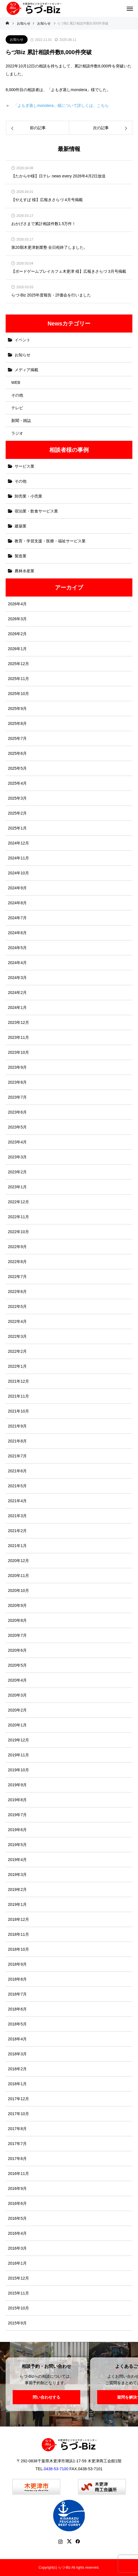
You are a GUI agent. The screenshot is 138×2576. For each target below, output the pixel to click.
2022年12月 (18, 1202)
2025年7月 (17, 738)
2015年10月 (18, 2308)
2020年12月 (18, 1560)
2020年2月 (17, 1710)
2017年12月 (18, 2099)
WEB (15, 382)
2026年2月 (17, 634)
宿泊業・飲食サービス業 (36, 511)
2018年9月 (17, 1964)
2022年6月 (17, 1291)
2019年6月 (17, 1829)
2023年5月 (17, 1127)
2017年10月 (18, 2113)
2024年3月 (17, 977)
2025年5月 (17, 768)
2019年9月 (17, 1785)
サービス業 (24, 466)
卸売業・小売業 (28, 496)
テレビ (17, 408)
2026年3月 (17, 619)
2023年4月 (17, 1142)
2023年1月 (17, 1187)
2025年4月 (17, 783)
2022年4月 (17, 1321)
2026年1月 (17, 648)
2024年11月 (18, 858)
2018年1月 (17, 2084)
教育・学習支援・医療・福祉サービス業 (50, 541)
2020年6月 (17, 1650)
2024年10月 (18, 873)
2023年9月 (17, 1067)
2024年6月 (17, 932)
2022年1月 (17, 1366)
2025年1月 (17, 828)
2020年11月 (18, 1575)
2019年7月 (17, 1814)
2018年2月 (17, 2069)
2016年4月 (17, 2233)
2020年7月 (17, 1635)
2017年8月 (17, 2128)
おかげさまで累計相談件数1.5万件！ (43, 224)
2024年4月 (17, 962)
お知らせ (16, 39)
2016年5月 (17, 2218)
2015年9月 (17, 2323)
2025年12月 (18, 663)
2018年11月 (18, 1934)
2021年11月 (18, 1396)
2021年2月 (17, 1530)
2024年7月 (17, 918)
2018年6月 (17, 2009)
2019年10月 (18, 1770)
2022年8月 (17, 1261)
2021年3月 (17, 1516)
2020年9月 (17, 1605)
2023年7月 (17, 1097)
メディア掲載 (26, 370)
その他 (17, 395)
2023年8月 (17, 1082)
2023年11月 (18, 1037)
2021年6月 (17, 1471)
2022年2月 (17, 1351)
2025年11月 (18, 678)
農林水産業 (24, 571)
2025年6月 (17, 753)
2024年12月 (18, 843)
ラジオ (17, 433)
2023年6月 (17, 1112)
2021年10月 (18, 1411)
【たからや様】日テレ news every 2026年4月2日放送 (58, 176)
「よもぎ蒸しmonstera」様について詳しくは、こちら (61, 105)
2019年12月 (18, 1740)
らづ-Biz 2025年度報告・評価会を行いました (51, 295)
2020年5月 (17, 1665)
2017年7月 (17, 2143)
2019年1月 (17, 1904)
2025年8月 (17, 723)
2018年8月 (17, 1979)
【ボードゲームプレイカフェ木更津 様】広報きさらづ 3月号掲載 (68, 271)
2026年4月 (17, 604)
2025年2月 (17, 813)
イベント (22, 340)
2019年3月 (17, 1874)
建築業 (20, 526)
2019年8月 (17, 1800)
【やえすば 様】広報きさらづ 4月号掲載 (47, 200)
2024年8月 (17, 903)
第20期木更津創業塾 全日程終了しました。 (49, 247)
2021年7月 (17, 1456)
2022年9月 (17, 1246)
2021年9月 (17, 1426)
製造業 (20, 556)
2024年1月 (17, 1007)
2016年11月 (18, 2173)
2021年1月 (17, 1545)
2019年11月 (18, 1755)
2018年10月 (18, 1949)
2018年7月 (17, 1994)
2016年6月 (17, 2203)
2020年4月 (17, 1680)
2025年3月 (17, 798)
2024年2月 (17, 992)
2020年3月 (17, 1695)
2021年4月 (17, 1501)
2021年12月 (18, 1381)
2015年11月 (18, 2293)
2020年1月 (17, 1725)
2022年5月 (17, 1306)
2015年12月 (18, 2278)
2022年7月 (17, 1276)
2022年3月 (17, 1336)
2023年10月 (18, 1052)
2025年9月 (17, 708)
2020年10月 (18, 1590)
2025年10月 (18, 693)
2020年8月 (17, 1620)
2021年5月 (17, 1486)
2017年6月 (17, 2158)
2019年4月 (17, 1859)
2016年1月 (17, 2263)
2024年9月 (17, 888)
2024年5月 (17, 947)
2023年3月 (17, 1157)
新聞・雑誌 (21, 420)
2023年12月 (18, 1022)
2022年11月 (18, 1217)
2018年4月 (17, 2039)
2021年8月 (17, 1441)
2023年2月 (17, 1172)
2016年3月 (17, 2248)
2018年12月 (18, 1919)
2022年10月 (18, 1231)
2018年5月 (17, 2024)
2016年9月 (17, 2188)
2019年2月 (17, 1889)
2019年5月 (17, 1844)
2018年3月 (17, 2054)
